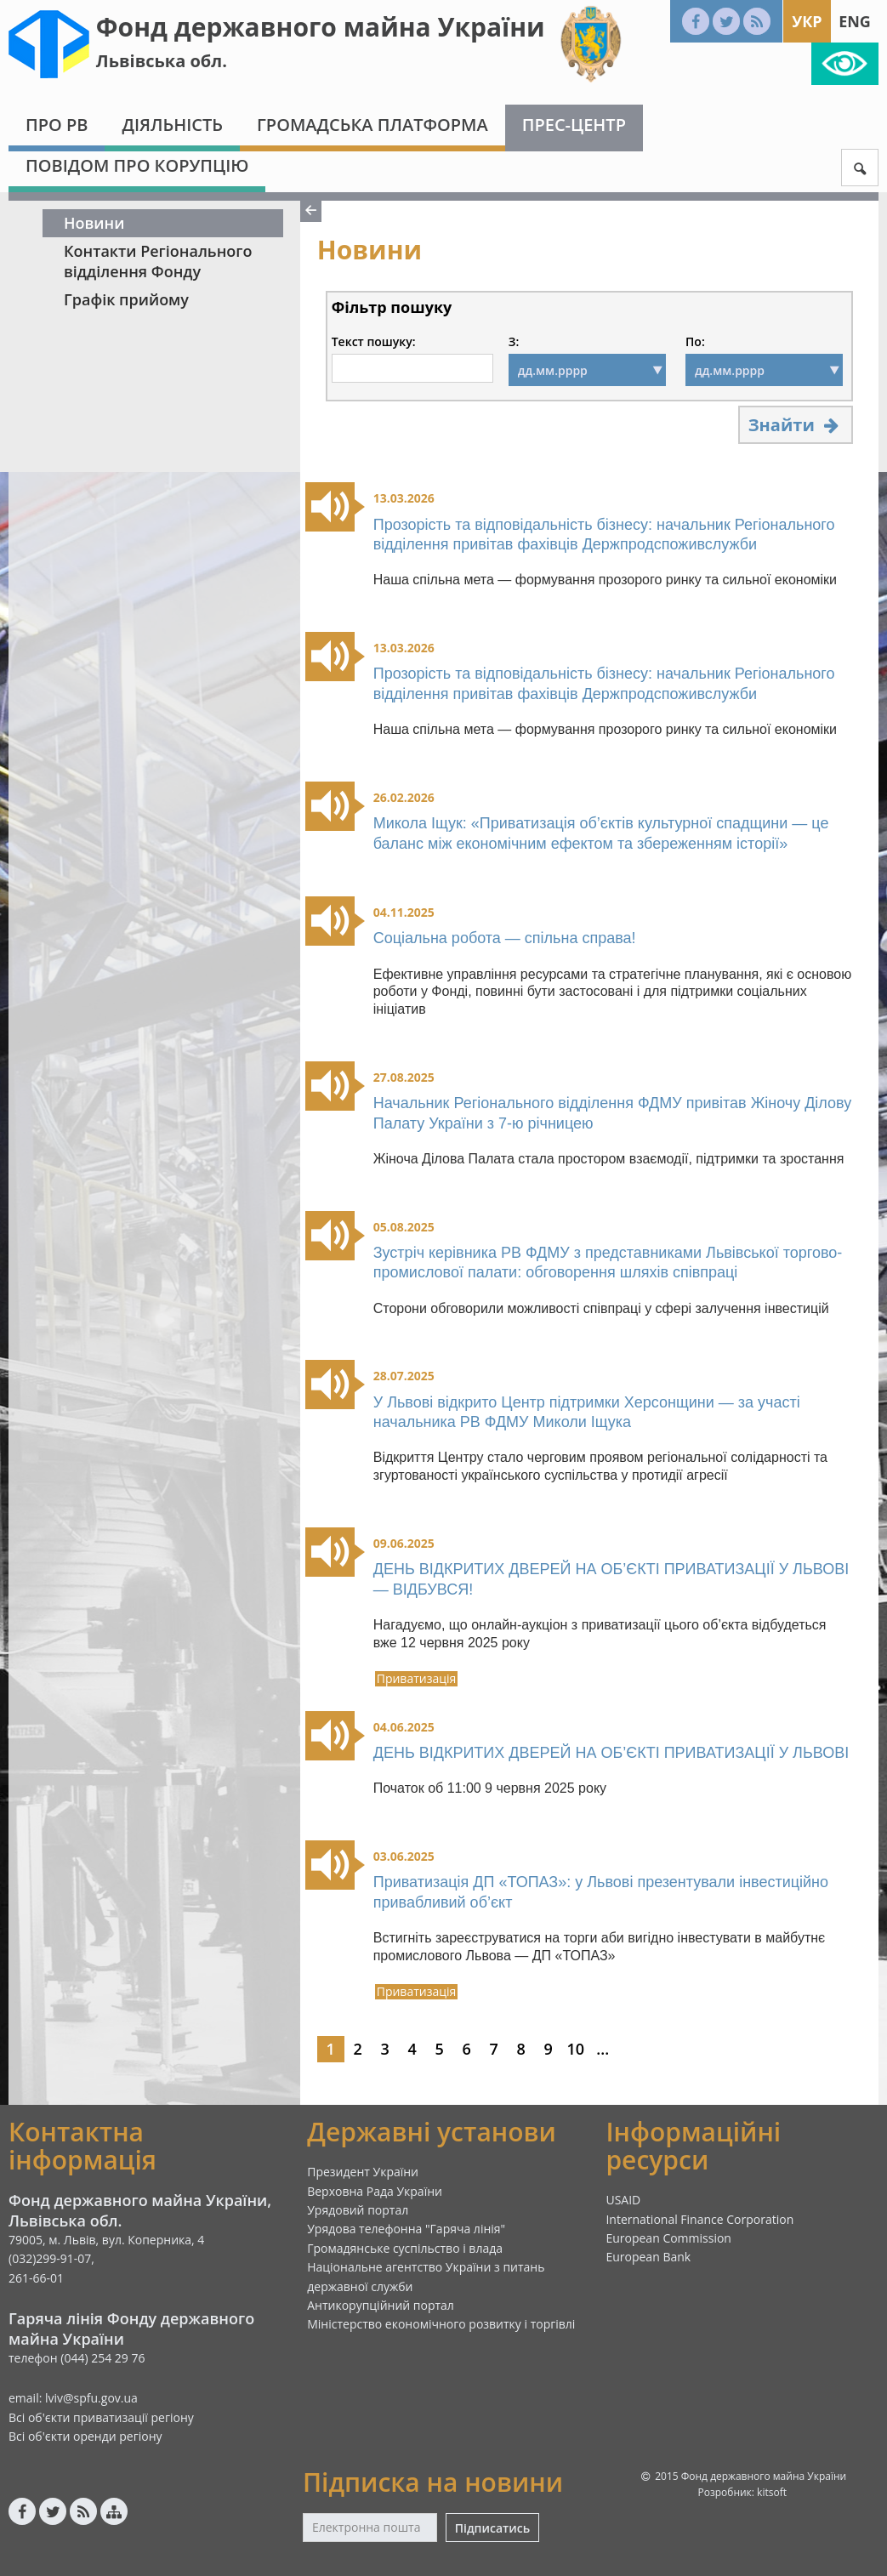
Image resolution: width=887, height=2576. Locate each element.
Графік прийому (126, 299)
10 (575, 2049)
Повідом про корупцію (137, 165)
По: (695, 342)
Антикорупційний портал (380, 2305)
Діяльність (172, 124)
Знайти (795, 424)
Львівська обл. (161, 60)
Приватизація (417, 1678)
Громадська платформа (372, 124)
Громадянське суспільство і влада (405, 2248)
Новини (94, 223)
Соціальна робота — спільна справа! (504, 938)
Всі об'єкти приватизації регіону (101, 2417)
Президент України (362, 2172)
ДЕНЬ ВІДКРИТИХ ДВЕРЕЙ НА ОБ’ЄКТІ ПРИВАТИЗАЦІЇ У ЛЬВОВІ (611, 1752)
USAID (623, 2200)
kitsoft (772, 2492)
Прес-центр (574, 124)
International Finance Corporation (699, 2219)
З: (514, 342)
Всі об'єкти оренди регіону (85, 2436)
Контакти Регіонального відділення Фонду (158, 261)
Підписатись (492, 2528)
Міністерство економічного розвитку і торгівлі (441, 2324)
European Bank (648, 2257)
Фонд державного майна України (320, 26)
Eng (855, 21)
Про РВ (57, 124)
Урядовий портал (357, 2210)
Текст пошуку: (374, 342)
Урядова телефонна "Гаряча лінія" (406, 2229)
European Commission (668, 2238)
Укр (807, 21)
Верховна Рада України (374, 2191)
